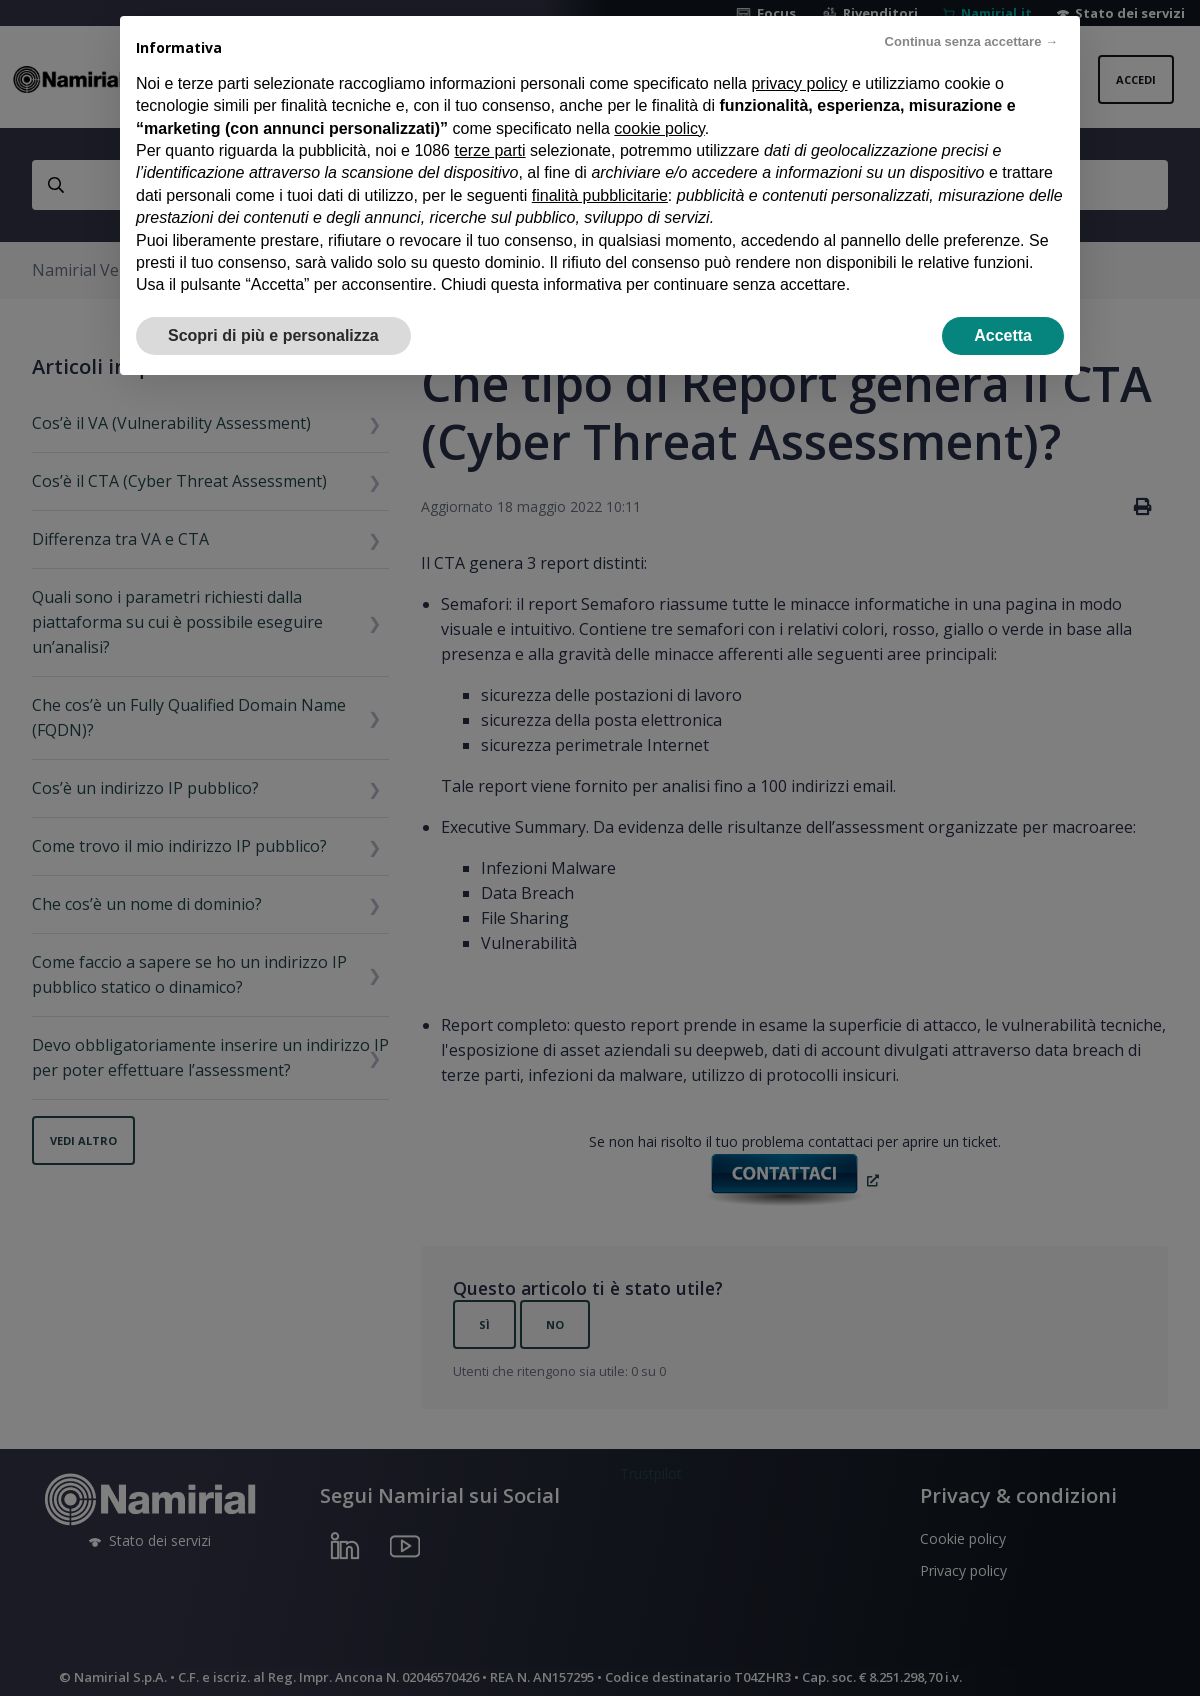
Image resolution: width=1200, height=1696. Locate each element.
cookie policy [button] (659, 128)
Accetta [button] (1003, 335)
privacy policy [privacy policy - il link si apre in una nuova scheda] (799, 83)
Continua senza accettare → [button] (971, 41)
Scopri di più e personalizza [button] (273, 335)
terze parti (489, 150)
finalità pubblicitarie (600, 195)
